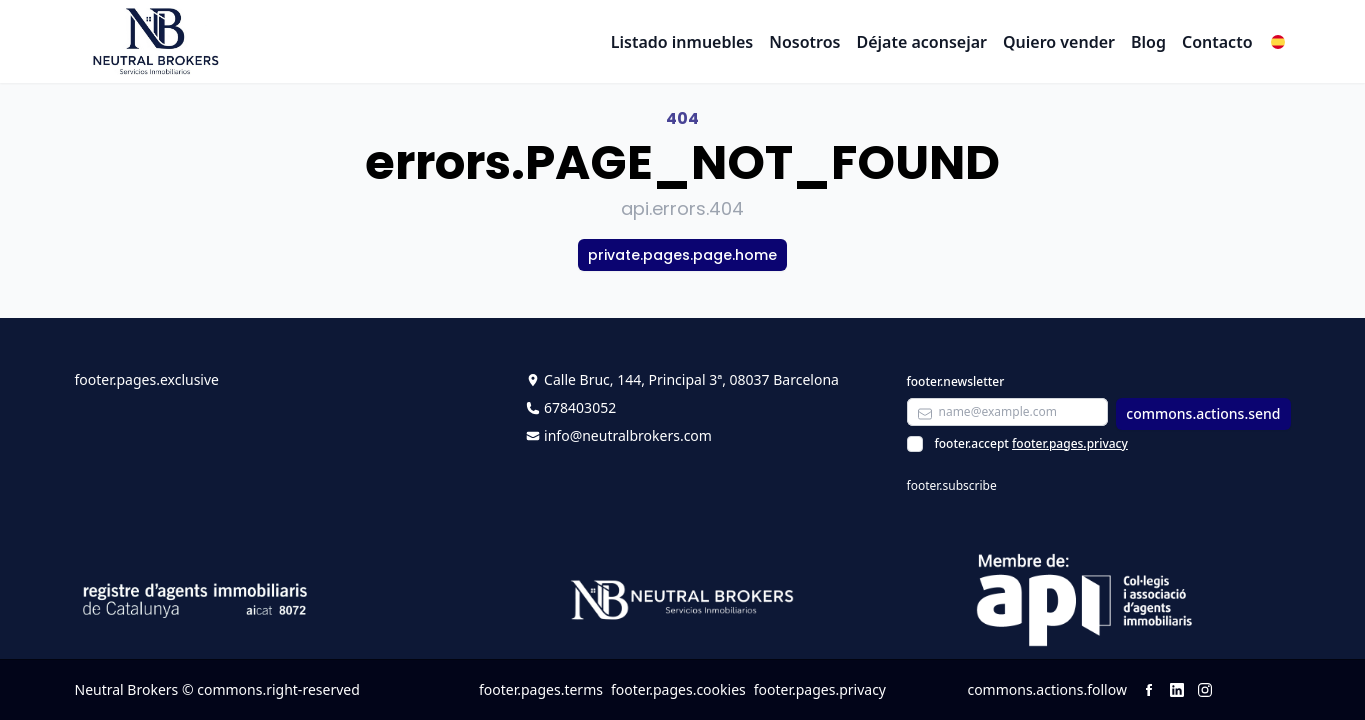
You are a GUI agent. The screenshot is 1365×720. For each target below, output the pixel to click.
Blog (1148, 42)
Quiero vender (1059, 42)
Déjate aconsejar (921, 42)
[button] (1278, 42)
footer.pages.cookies (678, 689)
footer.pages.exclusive (147, 379)
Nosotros (804, 42)
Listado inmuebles (682, 42)
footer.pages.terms (541, 689)
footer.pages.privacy (1070, 443)
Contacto (1217, 42)
